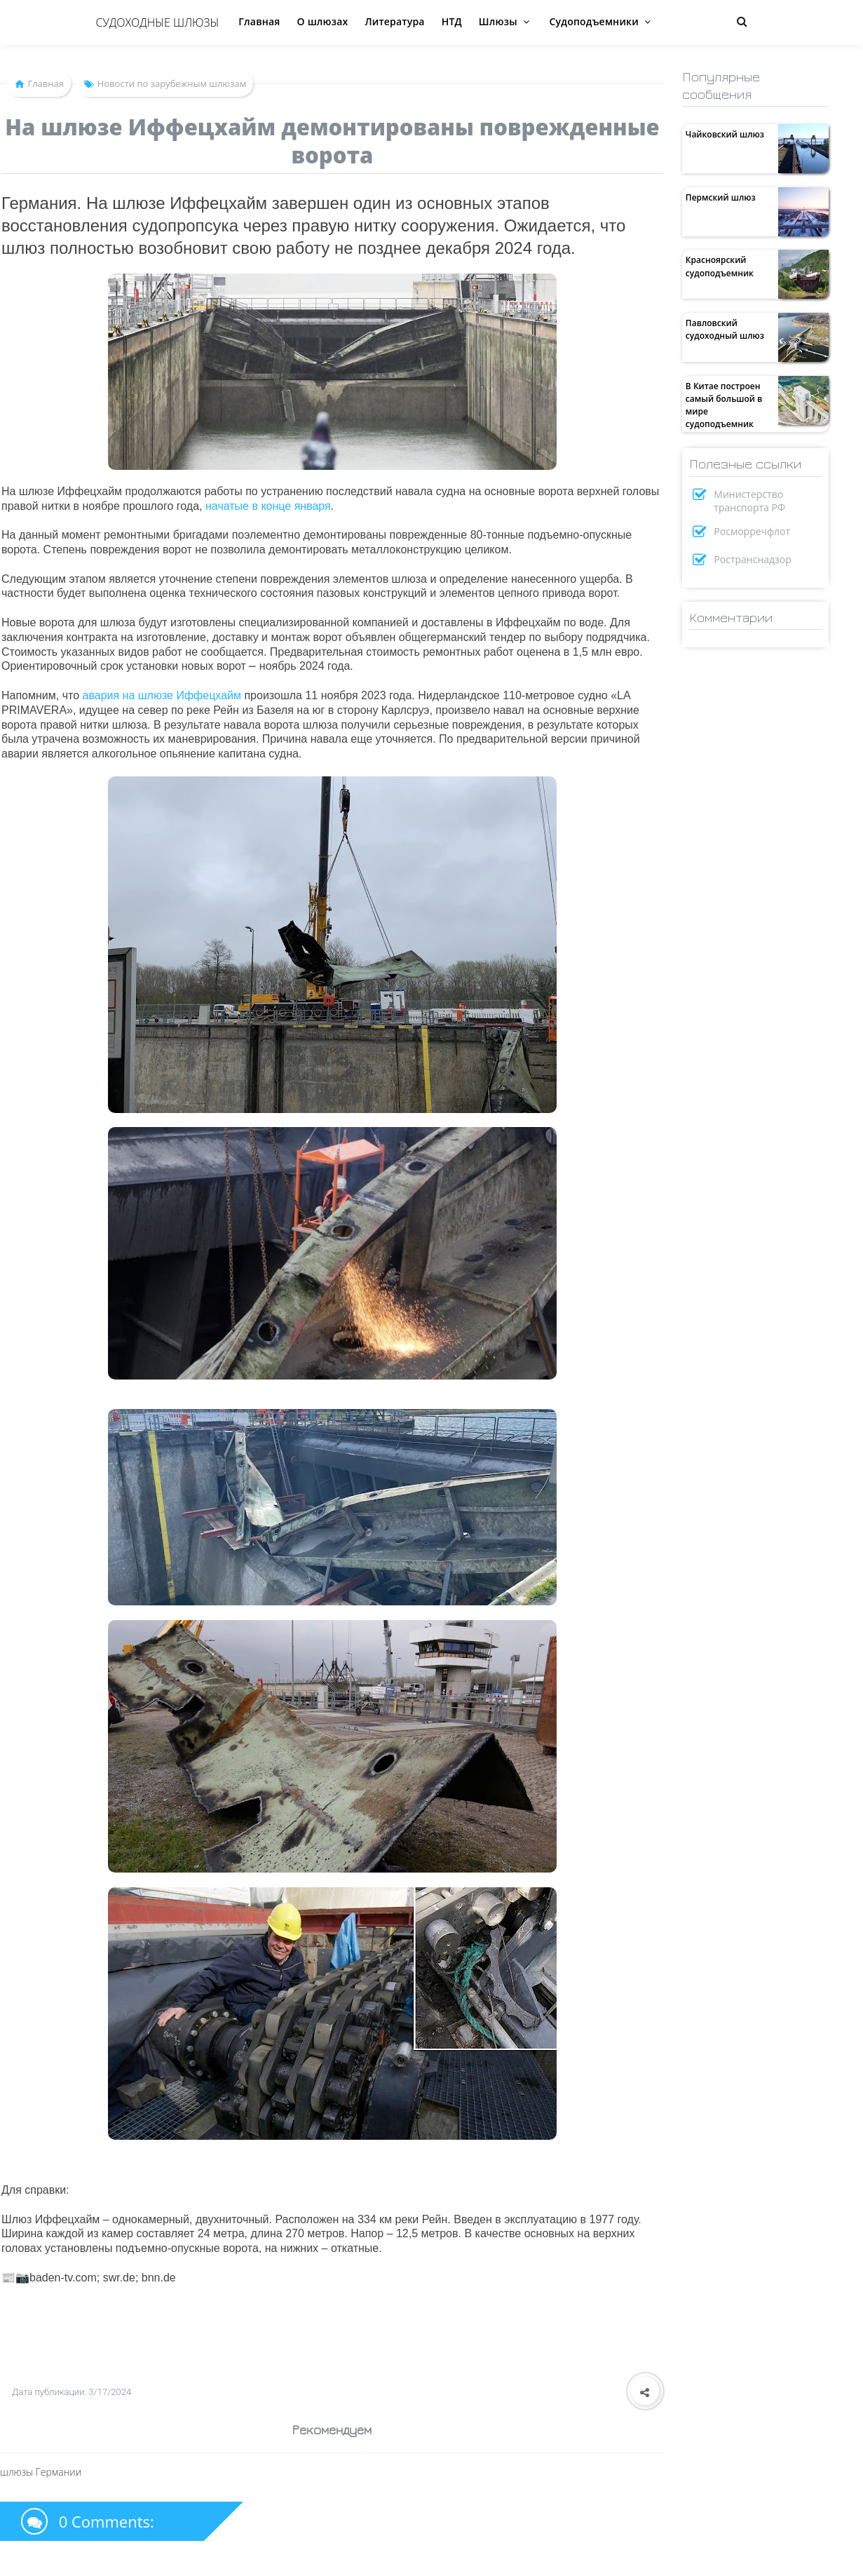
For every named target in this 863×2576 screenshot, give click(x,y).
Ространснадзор (752, 559)
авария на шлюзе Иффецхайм (162, 695)
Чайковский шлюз (725, 134)
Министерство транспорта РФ (749, 500)
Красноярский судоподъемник (720, 266)
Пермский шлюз (721, 197)
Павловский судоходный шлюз (725, 329)
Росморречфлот (752, 531)
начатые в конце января (268, 506)
